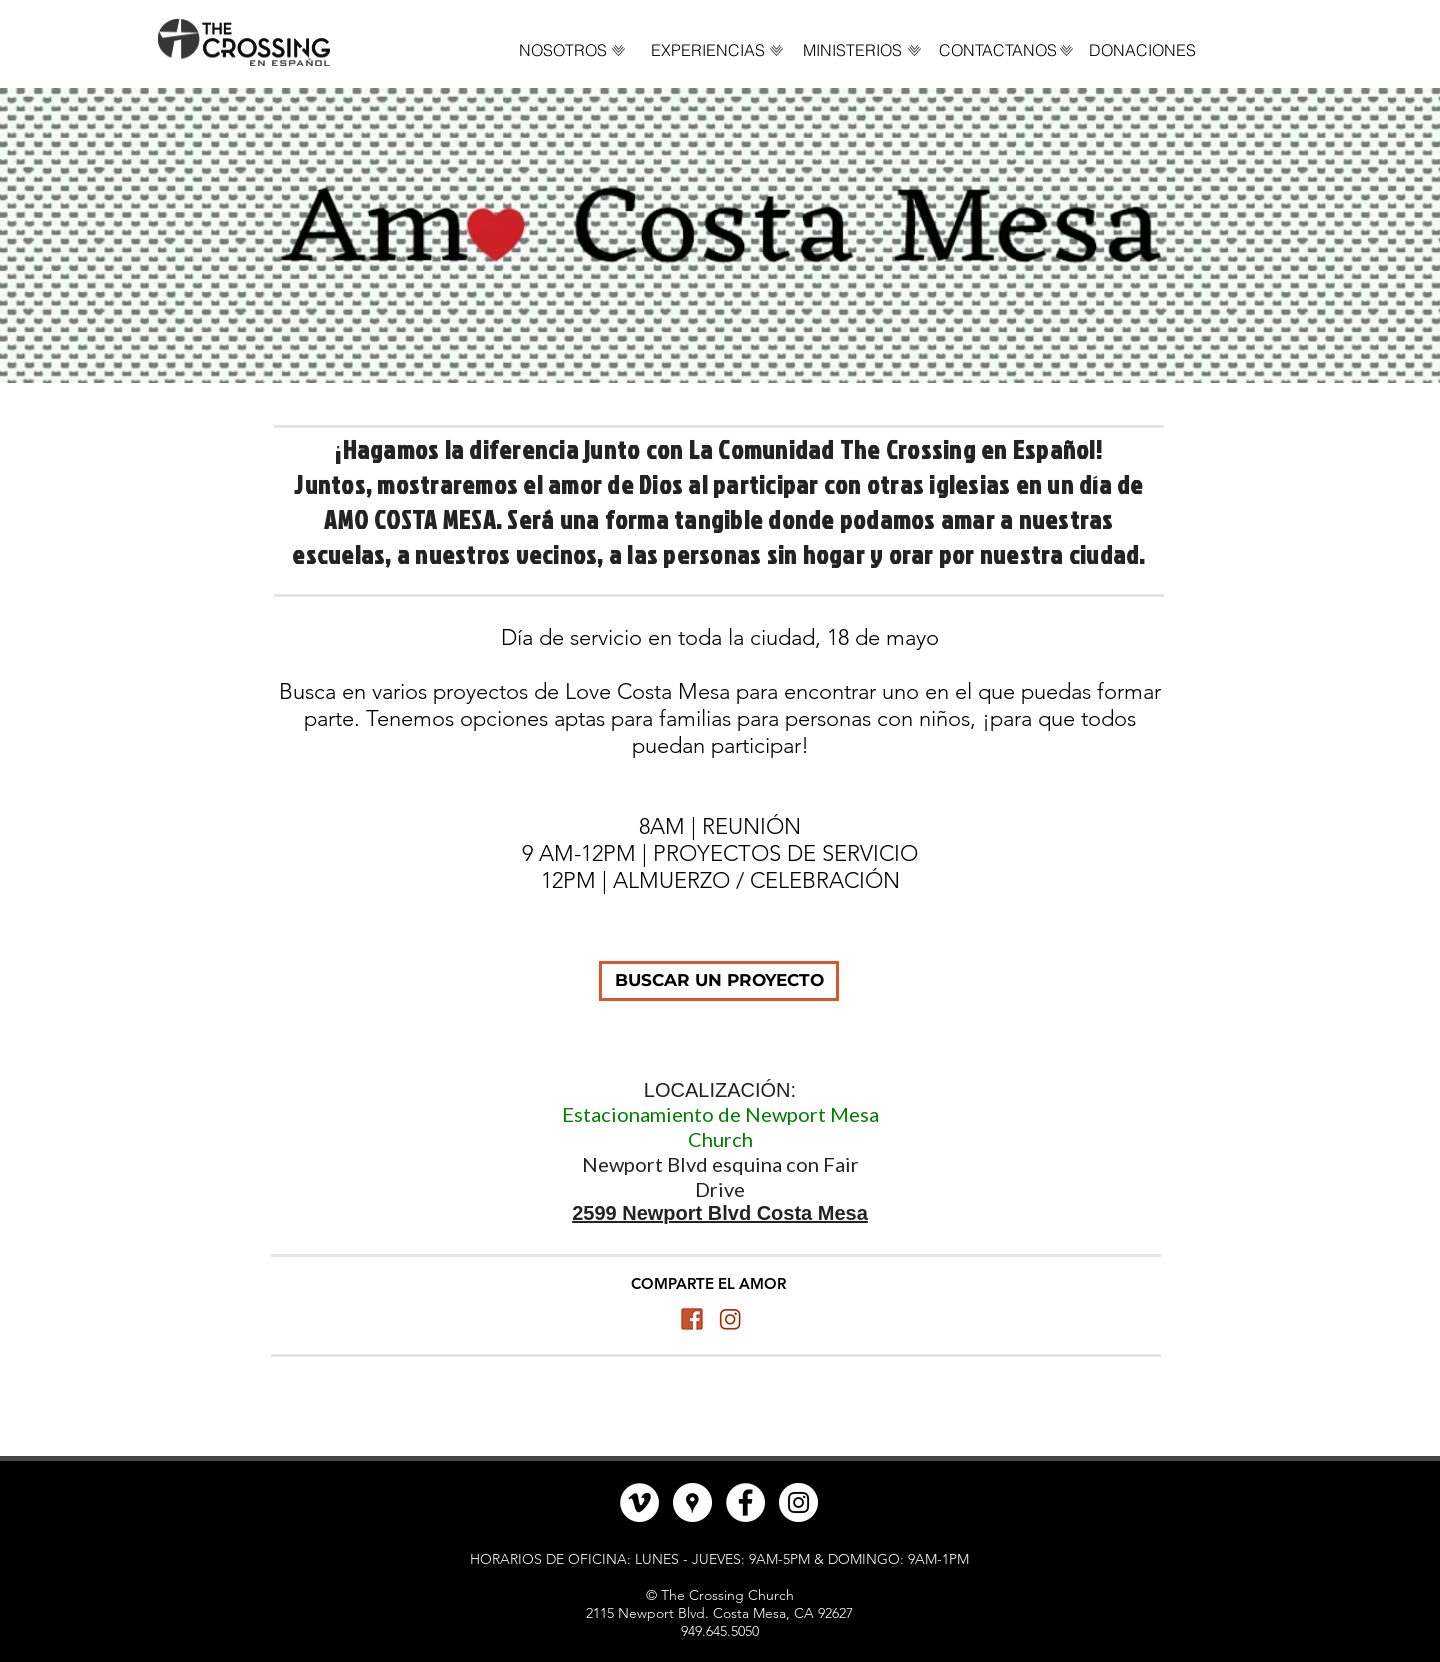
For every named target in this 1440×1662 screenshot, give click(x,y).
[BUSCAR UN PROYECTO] (719, 981)
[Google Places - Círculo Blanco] (692, 1502)
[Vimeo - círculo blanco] (639, 1502)
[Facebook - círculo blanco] (745, 1502)
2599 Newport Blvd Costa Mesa (720, 1213)
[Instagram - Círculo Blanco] (798, 1502)
